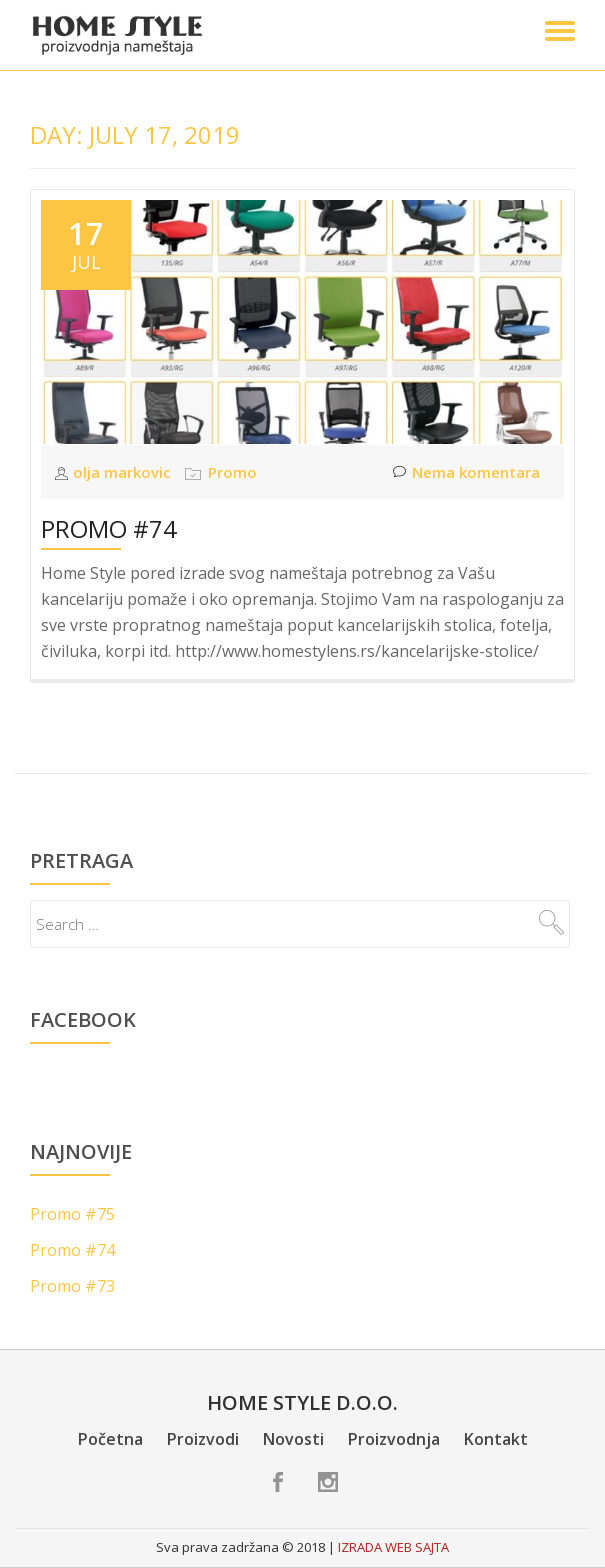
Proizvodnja (394, 1439)
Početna (110, 1439)
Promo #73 (72, 1286)
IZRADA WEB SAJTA (393, 1547)
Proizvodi (203, 1439)
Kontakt (496, 1439)
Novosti (293, 1439)
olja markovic (124, 472)
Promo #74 (109, 528)
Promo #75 (72, 1214)
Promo (232, 472)
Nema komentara (466, 472)
